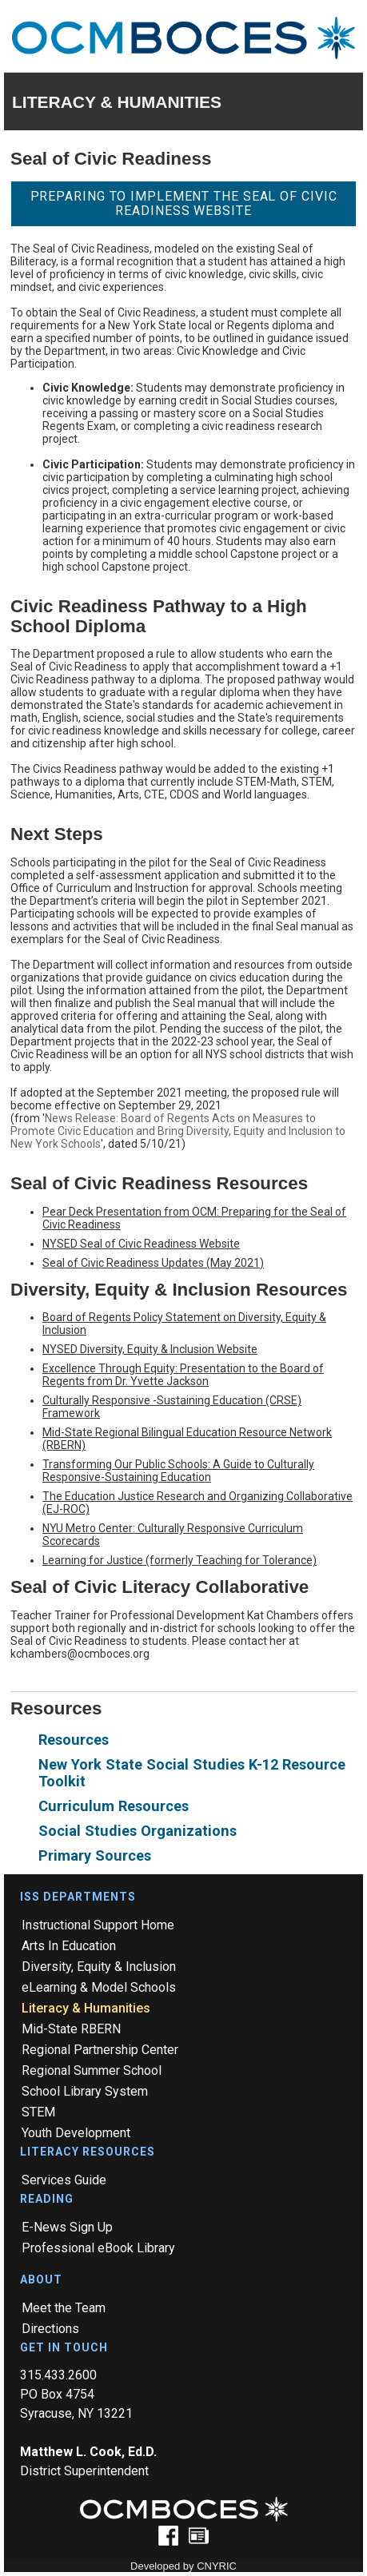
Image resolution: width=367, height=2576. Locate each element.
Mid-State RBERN (71, 2029)
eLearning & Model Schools (99, 1987)
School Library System (85, 2091)
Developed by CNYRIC (183, 2566)
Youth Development (76, 2132)
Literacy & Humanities (86, 2008)
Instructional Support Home (98, 1925)
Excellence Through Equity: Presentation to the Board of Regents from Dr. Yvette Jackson (183, 1375)
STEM (38, 2112)
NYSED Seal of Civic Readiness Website (141, 1243)
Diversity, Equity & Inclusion (99, 1966)
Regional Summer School (92, 2070)
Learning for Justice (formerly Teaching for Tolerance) (179, 1560)
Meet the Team (64, 2307)
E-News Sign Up (67, 2227)
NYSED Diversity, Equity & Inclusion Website (149, 1349)
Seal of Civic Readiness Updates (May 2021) (153, 1262)
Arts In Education (69, 1945)
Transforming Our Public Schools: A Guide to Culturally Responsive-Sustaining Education (178, 1470)
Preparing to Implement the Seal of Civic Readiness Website (183, 203)
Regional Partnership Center (100, 2049)
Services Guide (64, 2180)
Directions (50, 2328)
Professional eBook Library (98, 2247)
